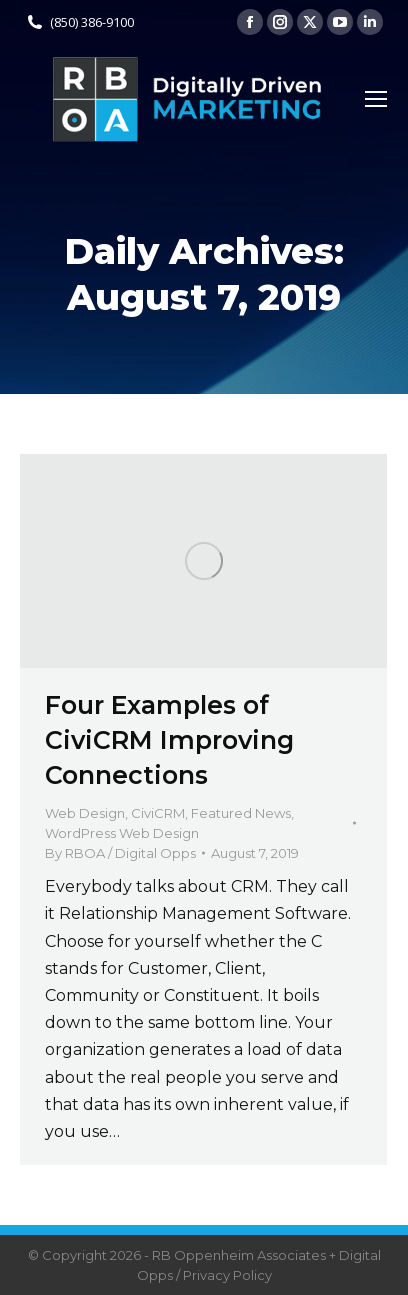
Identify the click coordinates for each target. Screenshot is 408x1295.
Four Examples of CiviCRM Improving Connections (169, 740)
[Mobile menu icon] (376, 99)
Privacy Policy (227, 1275)
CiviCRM (158, 813)
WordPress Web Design (122, 833)
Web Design (85, 813)
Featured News (241, 813)
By (120, 853)
